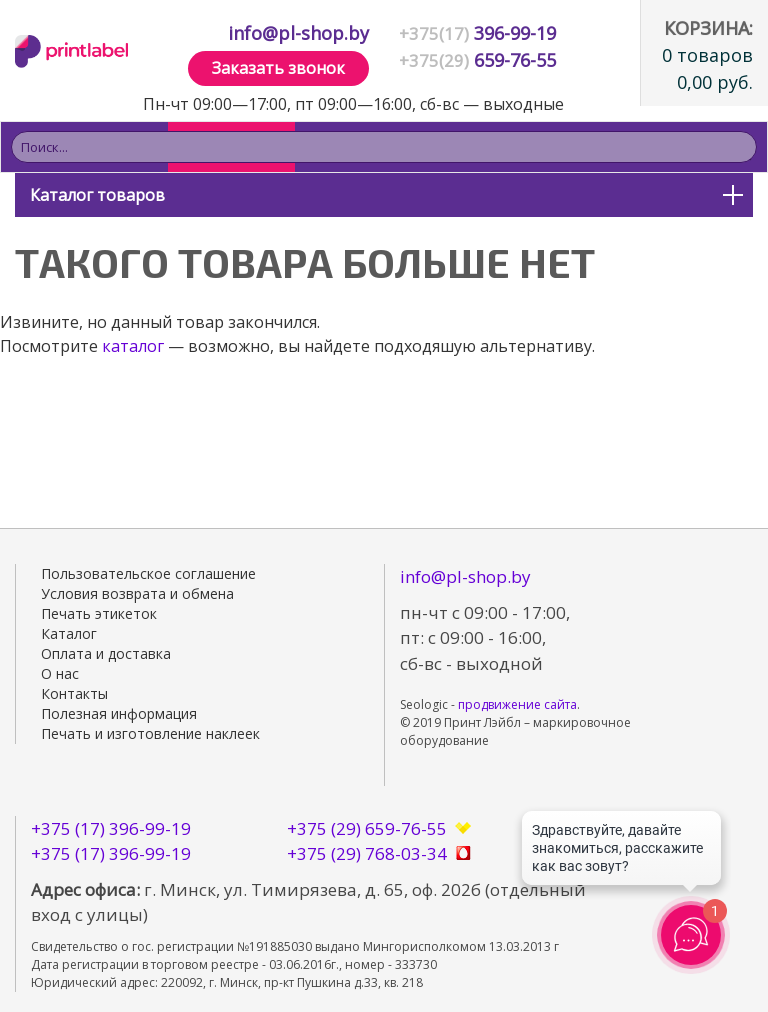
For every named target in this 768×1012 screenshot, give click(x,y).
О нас (60, 673)
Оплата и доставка (106, 653)
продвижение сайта (517, 704)
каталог (133, 346)
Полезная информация (119, 713)
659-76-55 (477, 60)
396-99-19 (477, 33)
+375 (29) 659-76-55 (367, 828)
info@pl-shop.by (298, 33)
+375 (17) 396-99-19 (111, 828)
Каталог (69, 633)
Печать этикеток (99, 613)
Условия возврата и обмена (137, 593)
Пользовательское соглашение (148, 573)
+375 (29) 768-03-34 (367, 853)
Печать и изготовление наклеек (150, 733)
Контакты (74, 693)
